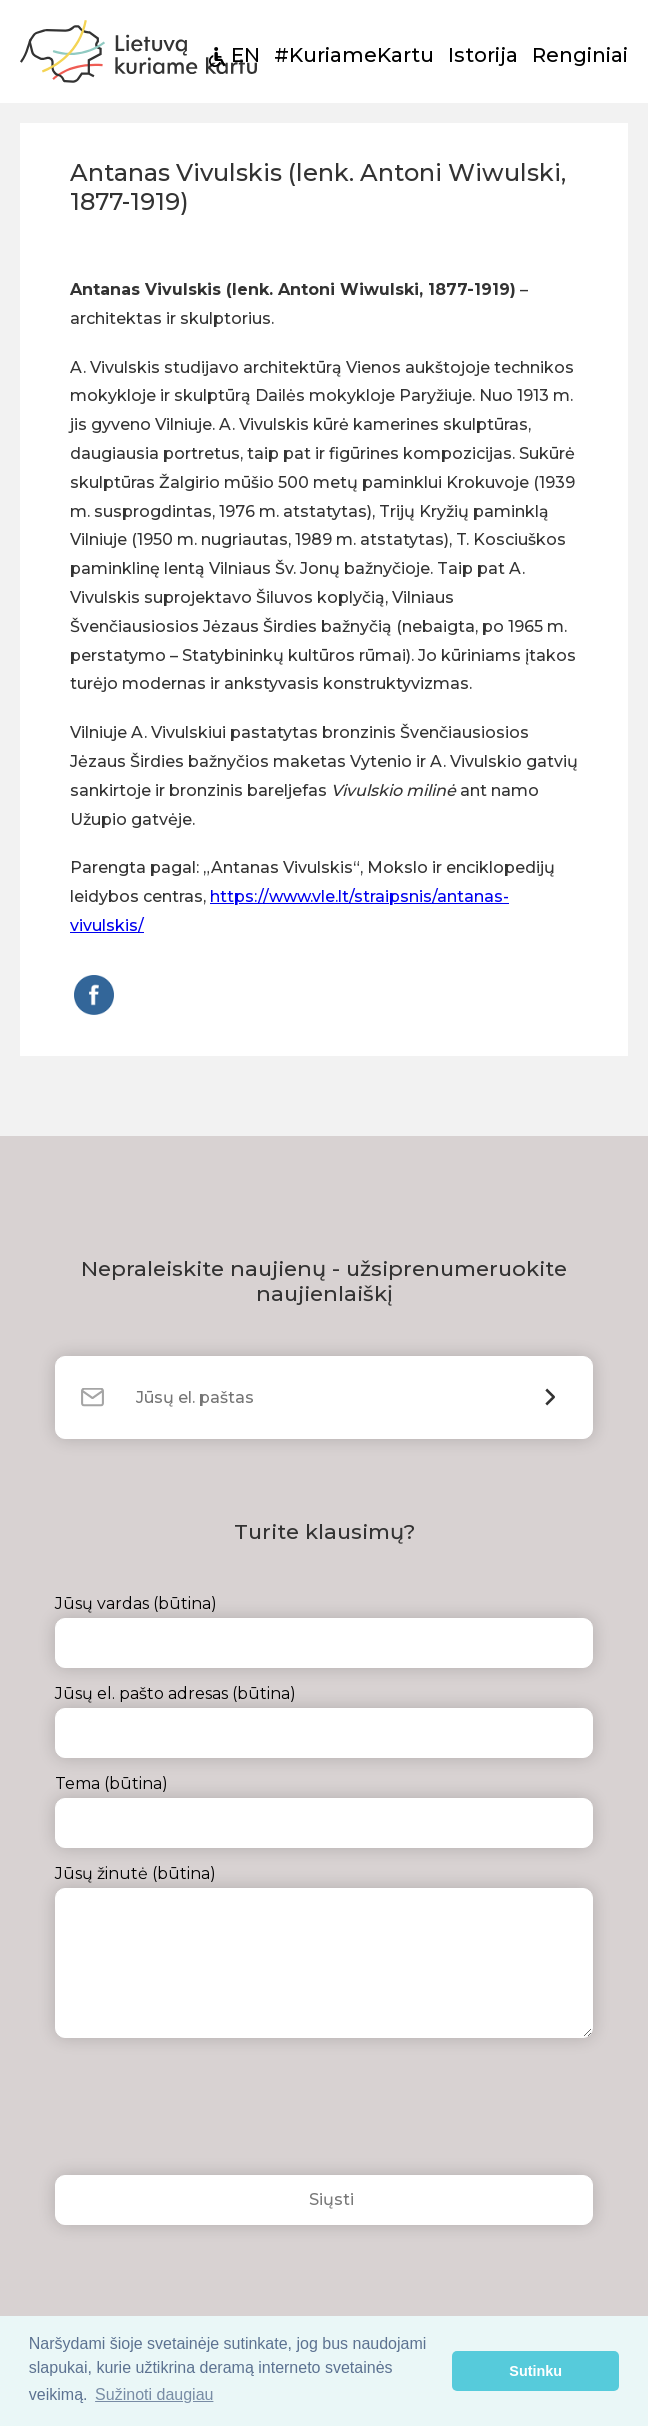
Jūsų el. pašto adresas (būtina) (324, 1721)
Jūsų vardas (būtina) (324, 1631)
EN (245, 55)
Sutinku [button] (535, 2371)
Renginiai (580, 55)
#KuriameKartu (354, 55)
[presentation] (207, 2112)
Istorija (483, 55)
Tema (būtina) (324, 1811)
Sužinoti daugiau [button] (154, 2394)
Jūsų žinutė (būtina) (324, 1951)
